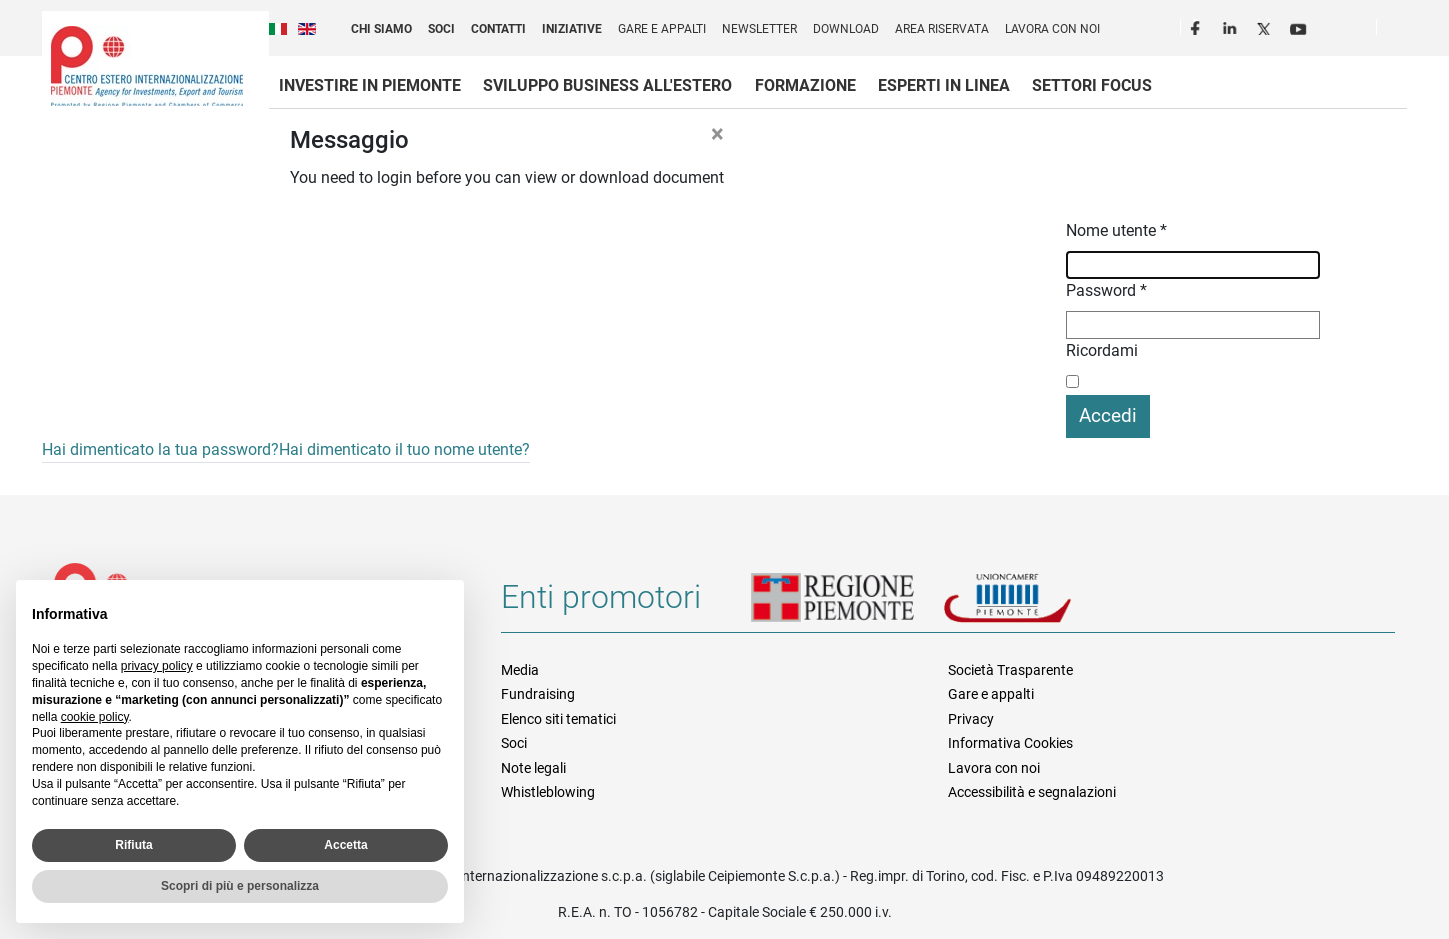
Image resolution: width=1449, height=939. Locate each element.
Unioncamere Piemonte (1035, 605)
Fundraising (538, 694)
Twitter (1266, 26)
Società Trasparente (1010, 670)
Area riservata (942, 29)
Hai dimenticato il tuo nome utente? (404, 449)
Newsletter (759, 29)
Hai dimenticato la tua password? (160, 449)
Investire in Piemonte (370, 85)
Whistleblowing (548, 792)
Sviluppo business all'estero (607, 85)
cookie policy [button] (95, 717)
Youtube (1300, 26)
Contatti (498, 29)
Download (846, 29)
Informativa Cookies (1010, 743)
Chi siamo (381, 29)
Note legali (533, 768)
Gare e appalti (662, 29)
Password (1106, 290)
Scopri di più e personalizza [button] (240, 886)
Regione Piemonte (847, 605)
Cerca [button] (1400, 31)
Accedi (1108, 415)
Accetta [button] (345, 845)
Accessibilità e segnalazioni (1032, 792)
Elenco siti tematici (558, 719)
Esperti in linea (944, 85)
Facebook (1198, 26)
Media (520, 670)
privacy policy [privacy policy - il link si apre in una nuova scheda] (157, 666)
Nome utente (1116, 230)
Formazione (805, 85)
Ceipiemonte (147, 66)
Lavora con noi (1052, 29)
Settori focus (1092, 85)
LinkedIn (1232, 26)
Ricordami (1102, 350)
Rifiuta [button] (133, 845)
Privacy (971, 719)
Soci (441, 29)
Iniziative (572, 29)
